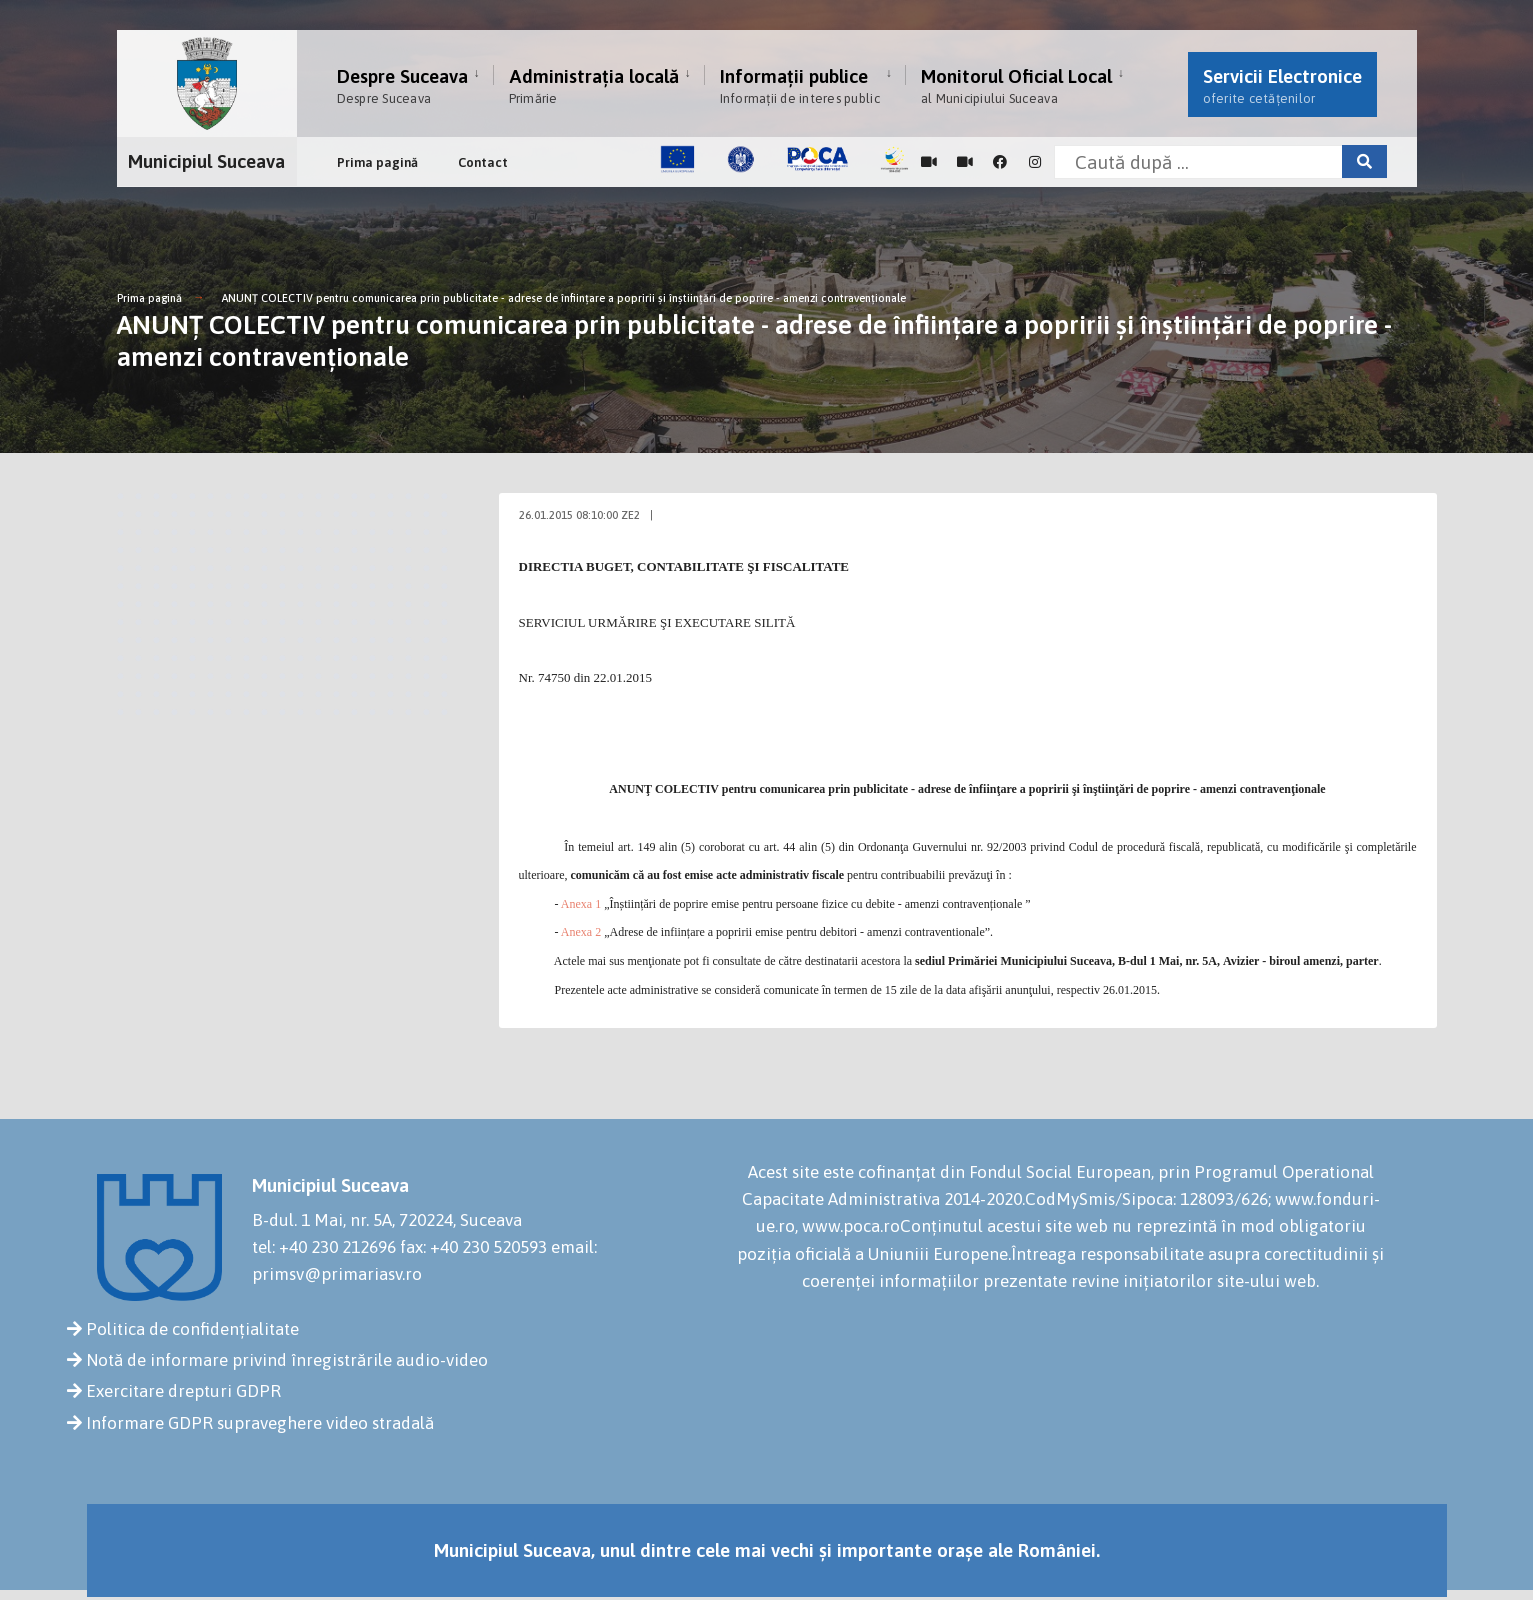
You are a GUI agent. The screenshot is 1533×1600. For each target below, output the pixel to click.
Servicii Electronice (1282, 85)
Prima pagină (377, 162)
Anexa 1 (581, 904)
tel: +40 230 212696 (324, 1247)
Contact (483, 162)
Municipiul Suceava (206, 161)
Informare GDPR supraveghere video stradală (260, 1423)
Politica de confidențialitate (192, 1329)
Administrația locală (594, 85)
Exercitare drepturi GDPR (183, 1391)
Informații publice (800, 85)
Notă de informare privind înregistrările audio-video (287, 1360)
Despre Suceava (402, 85)
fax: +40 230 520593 (473, 1247)
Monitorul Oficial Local (1016, 85)
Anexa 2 (581, 932)
